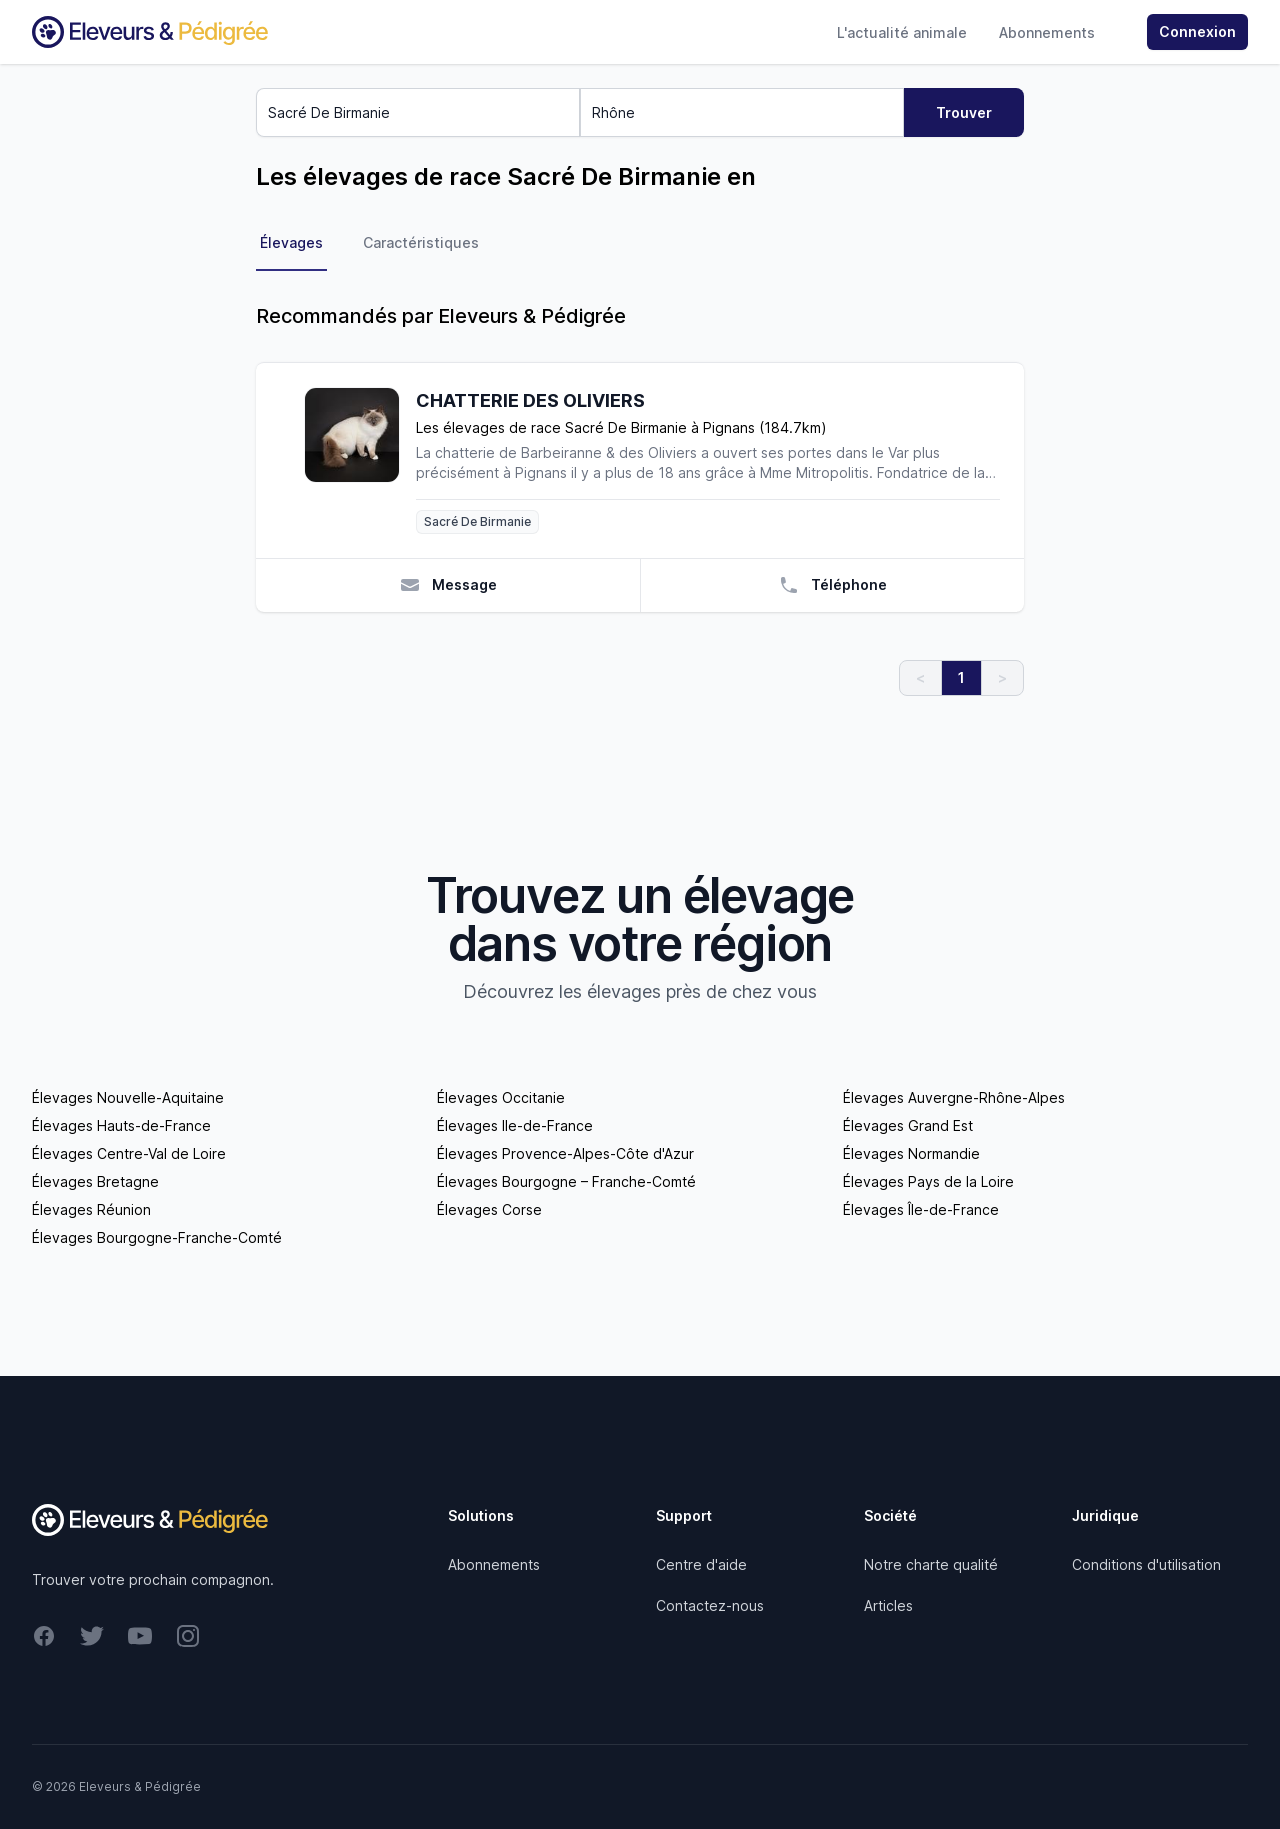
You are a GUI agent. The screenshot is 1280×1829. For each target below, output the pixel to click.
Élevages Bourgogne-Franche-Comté (157, 1237)
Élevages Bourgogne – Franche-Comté (566, 1181)
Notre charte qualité (931, 1564)
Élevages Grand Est (908, 1125)
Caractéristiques (421, 242)
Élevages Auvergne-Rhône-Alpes (954, 1097)
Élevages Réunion (91, 1209)
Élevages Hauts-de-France (121, 1125)
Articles (888, 1605)
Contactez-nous (710, 1605)
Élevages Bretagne (95, 1181)
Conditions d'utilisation (1146, 1564)
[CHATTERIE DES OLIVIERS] (360, 460)
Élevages (291, 242)
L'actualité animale (902, 32)
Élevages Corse (489, 1209)
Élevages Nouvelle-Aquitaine (128, 1097)
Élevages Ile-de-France (515, 1125)
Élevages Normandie (911, 1153)
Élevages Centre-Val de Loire (129, 1153)
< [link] (920, 677)
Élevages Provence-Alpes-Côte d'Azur (565, 1153)
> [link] (1002, 677)
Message (448, 585)
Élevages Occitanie (501, 1097)
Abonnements (1047, 32)
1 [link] (961, 677)
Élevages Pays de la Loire (928, 1181)
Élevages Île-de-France (921, 1209)
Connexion (1197, 31)
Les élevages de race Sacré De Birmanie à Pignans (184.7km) (621, 427)
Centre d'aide (701, 1564)
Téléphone (833, 585)
